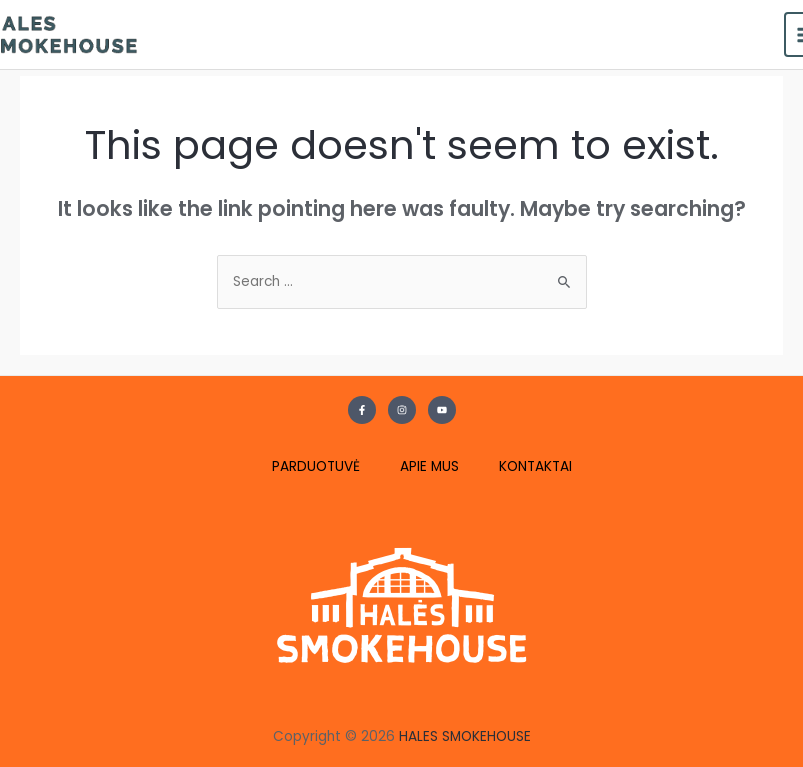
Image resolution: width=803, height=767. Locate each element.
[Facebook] (362, 410)
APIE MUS (429, 466)
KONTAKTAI (535, 466)
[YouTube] (442, 410)
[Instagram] (402, 410)
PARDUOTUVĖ (316, 466)
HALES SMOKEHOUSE (465, 736)
